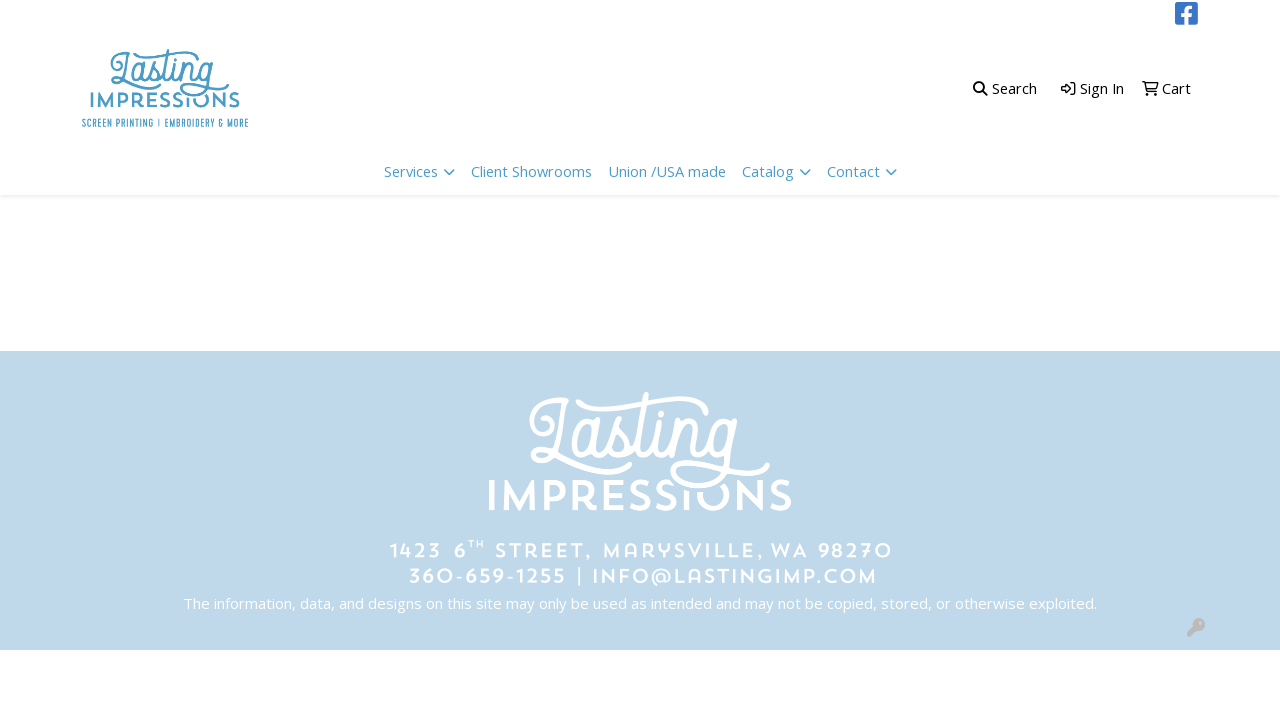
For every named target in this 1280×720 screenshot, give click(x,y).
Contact (853, 171)
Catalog (768, 171)
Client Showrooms (531, 171)
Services (411, 171)
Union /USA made (667, 171)
